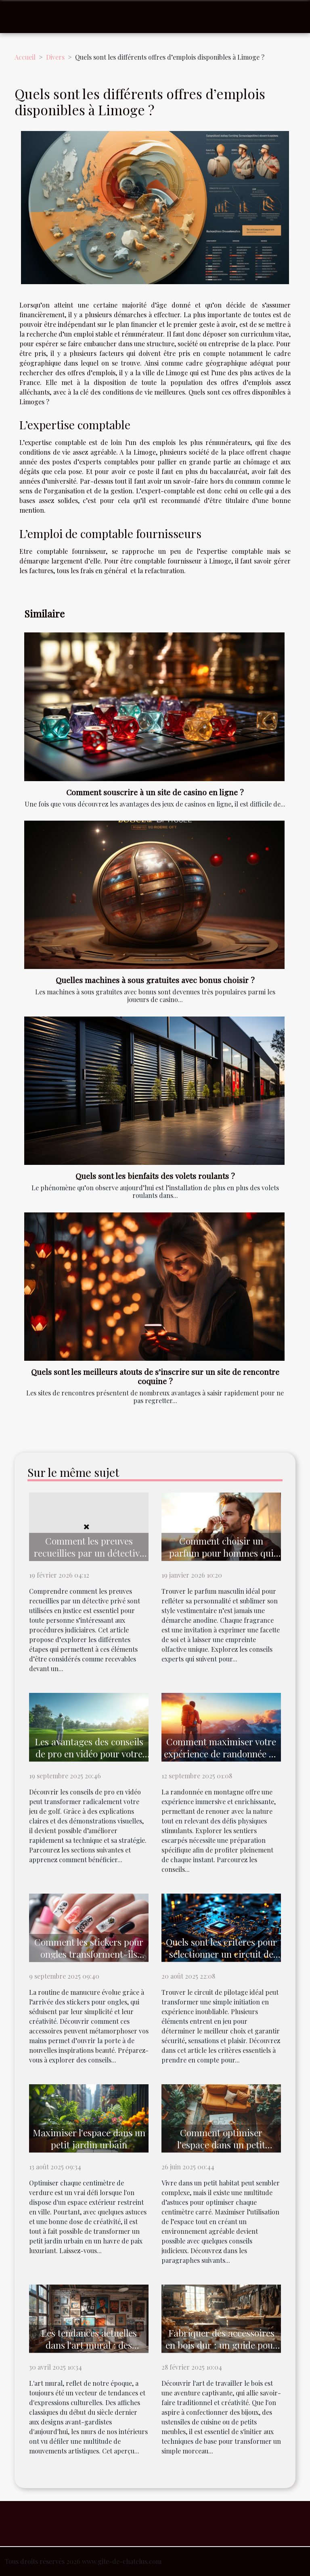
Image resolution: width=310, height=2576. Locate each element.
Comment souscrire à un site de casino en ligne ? (155, 792)
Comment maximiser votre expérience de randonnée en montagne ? (221, 1753)
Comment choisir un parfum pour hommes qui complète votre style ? (221, 1552)
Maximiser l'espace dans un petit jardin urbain (89, 2138)
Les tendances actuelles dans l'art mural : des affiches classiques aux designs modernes (89, 2351)
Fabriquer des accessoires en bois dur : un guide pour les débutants (221, 2345)
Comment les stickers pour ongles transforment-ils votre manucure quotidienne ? (88, 1960)
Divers (55, 57)
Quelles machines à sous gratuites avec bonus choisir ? (155, 980)
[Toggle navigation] (20, 17)
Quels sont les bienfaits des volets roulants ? (155, 1176)
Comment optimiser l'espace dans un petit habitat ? (221, 2144)
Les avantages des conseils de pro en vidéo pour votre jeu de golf (89, 1753)
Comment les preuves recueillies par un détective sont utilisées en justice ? (89, 1552)
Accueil (25, 57)
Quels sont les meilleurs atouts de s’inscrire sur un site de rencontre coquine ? (155, 1376)
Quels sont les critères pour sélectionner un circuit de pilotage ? (221, 1954)
